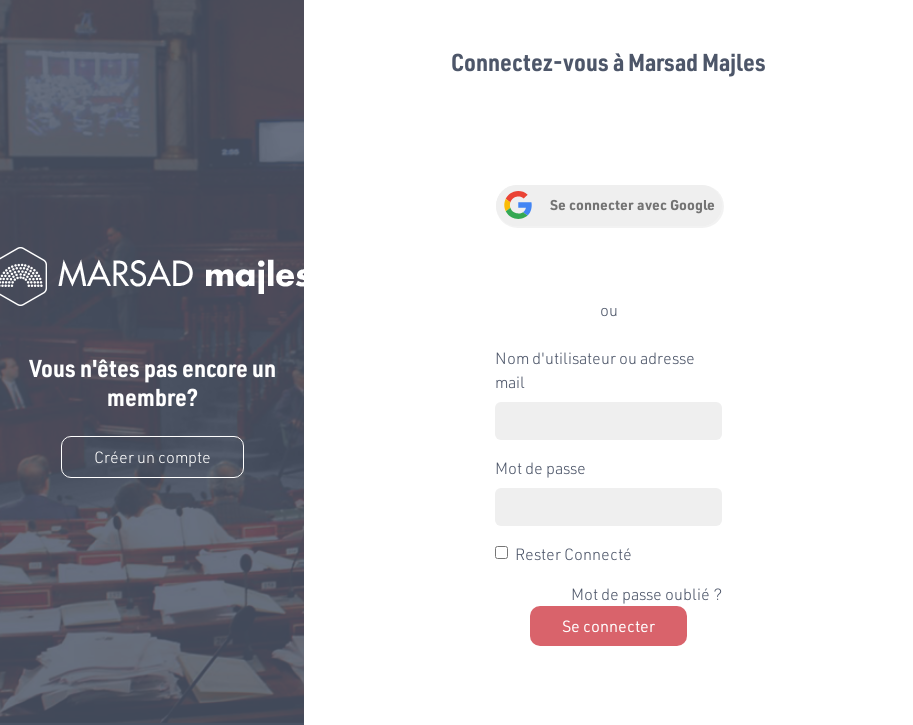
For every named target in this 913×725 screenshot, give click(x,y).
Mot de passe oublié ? (646, 593)
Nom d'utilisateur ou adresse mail (595, 369)
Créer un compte (152, 456)
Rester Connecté (573, 553)
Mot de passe (540, 467)
